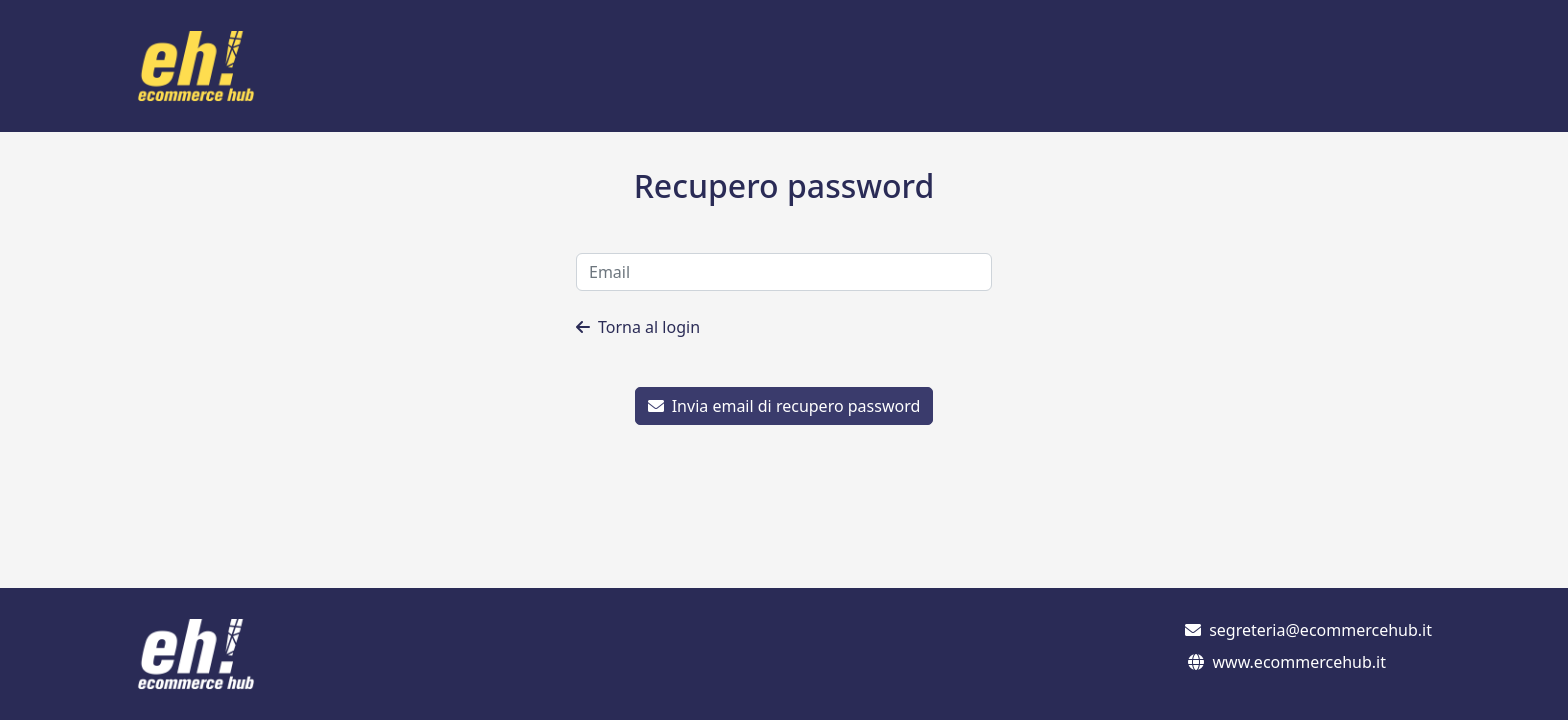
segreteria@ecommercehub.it (1320, 630)
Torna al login (638, 327)
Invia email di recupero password (784, 406)
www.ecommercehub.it (1299, 662)
